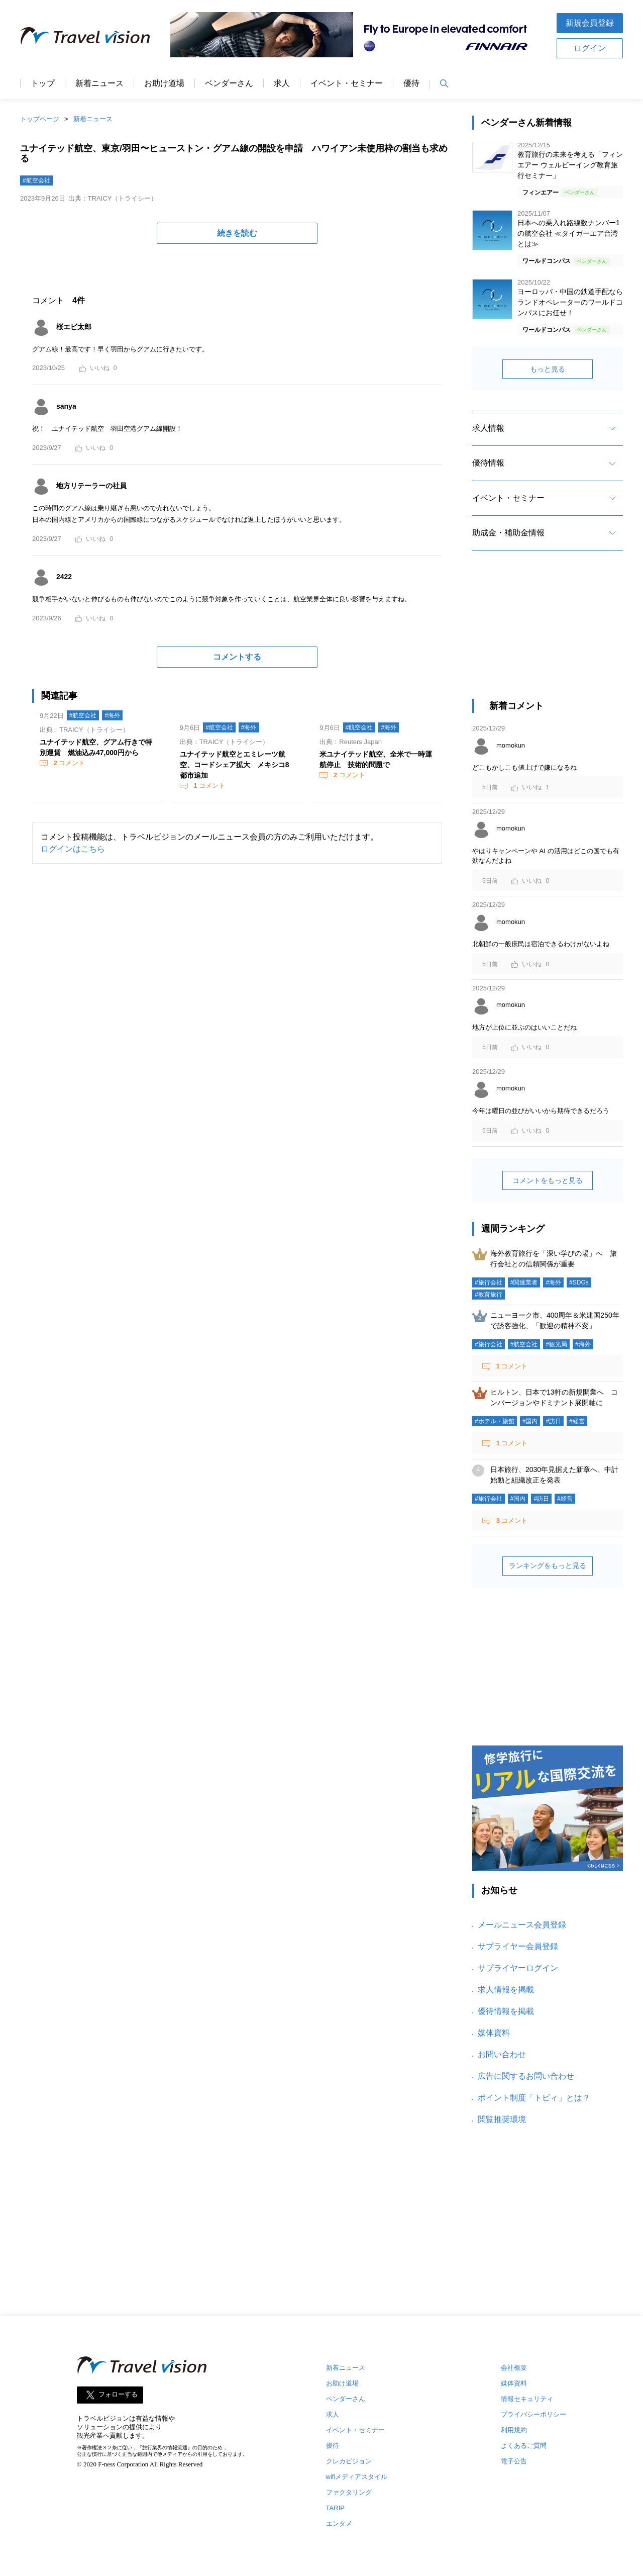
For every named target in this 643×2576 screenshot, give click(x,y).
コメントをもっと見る (547, 1180)
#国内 (530, 1421)
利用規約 (514, 2430)
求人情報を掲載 (506, 1989)
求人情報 (488, 428)
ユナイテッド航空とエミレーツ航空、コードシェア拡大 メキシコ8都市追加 (234, 764)
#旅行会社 (488, 1282)
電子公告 (514, 2461)
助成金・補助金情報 (508, 532)
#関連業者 (524, 1282)
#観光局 (556, 1344)
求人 (282, 83)
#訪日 (553, 1421)
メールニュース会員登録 (522, 1924)
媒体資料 (494, 2033)
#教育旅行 (488, 1294)
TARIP (335, 2508)
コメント (68, 763)
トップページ (39, 119)
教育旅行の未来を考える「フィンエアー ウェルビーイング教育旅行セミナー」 (570, 164)
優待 (411, 83)
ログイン (590, 48)
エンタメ (339, 2523)
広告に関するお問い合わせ (526, 2076)
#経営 (577, 1421)
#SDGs (579, 1282)
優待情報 (488, 462)
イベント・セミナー (346, 83)
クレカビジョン (349, 2461)
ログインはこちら (73, 849)
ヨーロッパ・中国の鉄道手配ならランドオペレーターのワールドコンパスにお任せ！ (570, 302)
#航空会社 (36, 180)
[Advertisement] (547, 634)
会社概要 (514, 2367)
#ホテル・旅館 (494, 1421)
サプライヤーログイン (518, 1968)
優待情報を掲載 (506, 2011)
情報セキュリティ (527, 2399)
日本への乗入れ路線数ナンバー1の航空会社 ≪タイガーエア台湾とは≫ (568, 233)
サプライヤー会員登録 (518, 1946)
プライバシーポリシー (533, 2414)
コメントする (237, 657)
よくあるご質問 (524, 2445)
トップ (43, 83)
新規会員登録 (590, 23)
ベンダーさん (229, 83)
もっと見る (547, 369)
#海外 (112, 715)
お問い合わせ (502, 2054)
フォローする (118, 2395)
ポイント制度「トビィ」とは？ (534, 2097)
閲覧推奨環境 (502, 2119)
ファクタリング (349, 2492)
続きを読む (237, 233)
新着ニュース (99, 83)
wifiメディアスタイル (357, 2476)
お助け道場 (164, 83)
